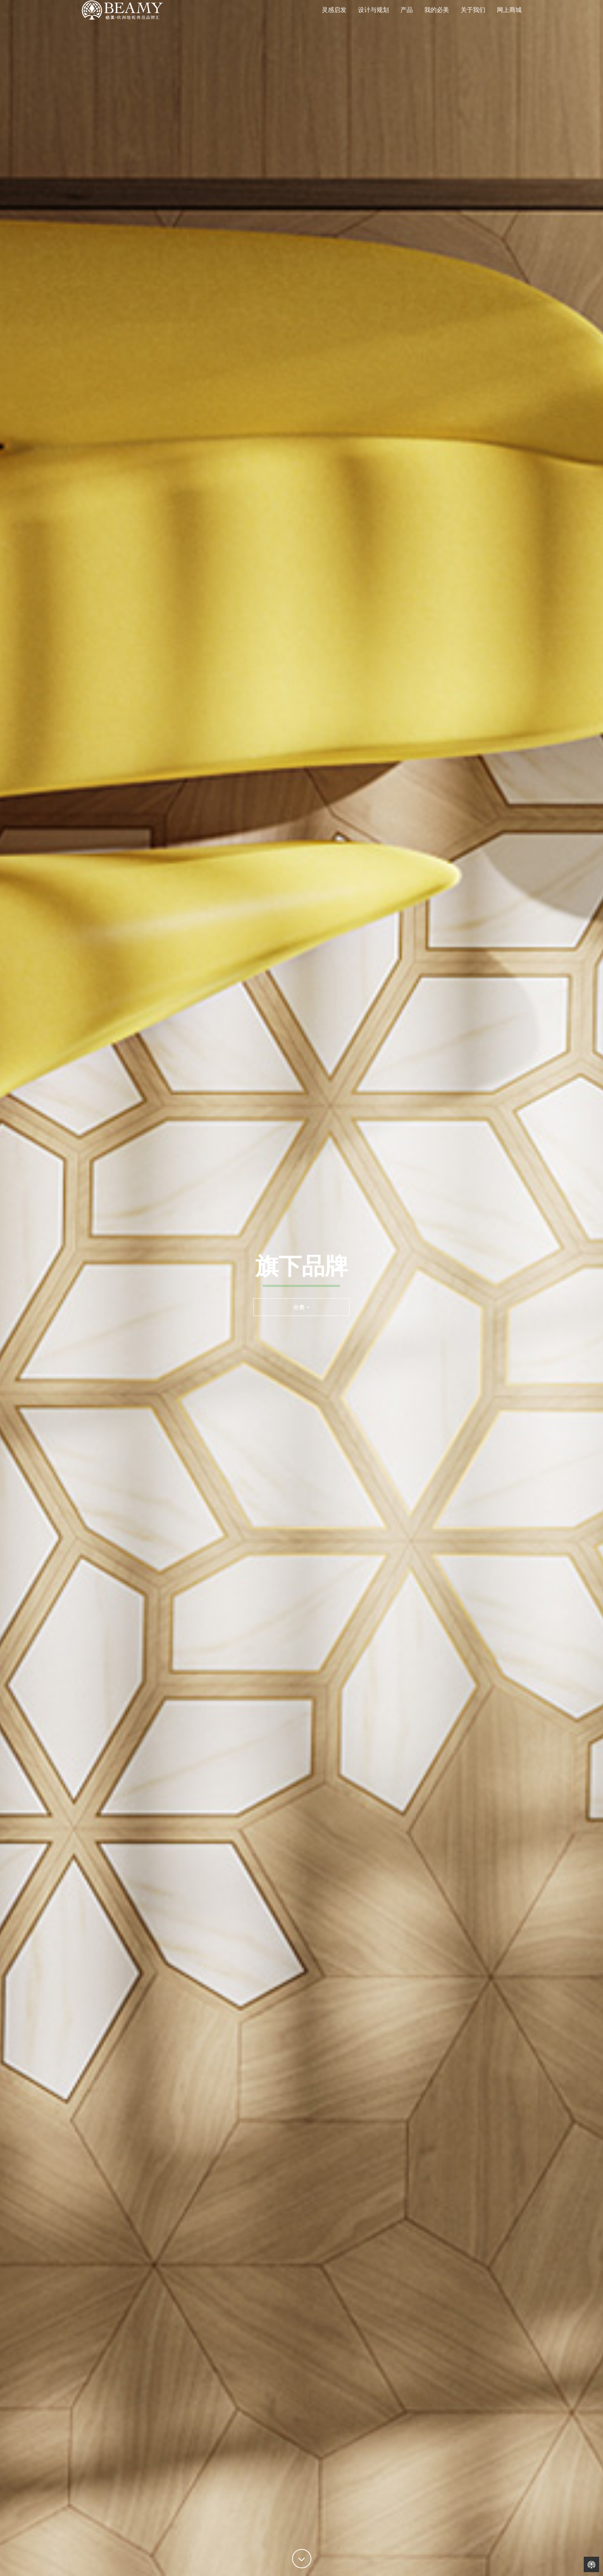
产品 (406, 21)
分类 (301, 1307)
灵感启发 (334, 21)
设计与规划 (373, 21)
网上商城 (509, 21)
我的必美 (436, 21)
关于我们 (473, 21)
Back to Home (591, 2564)
